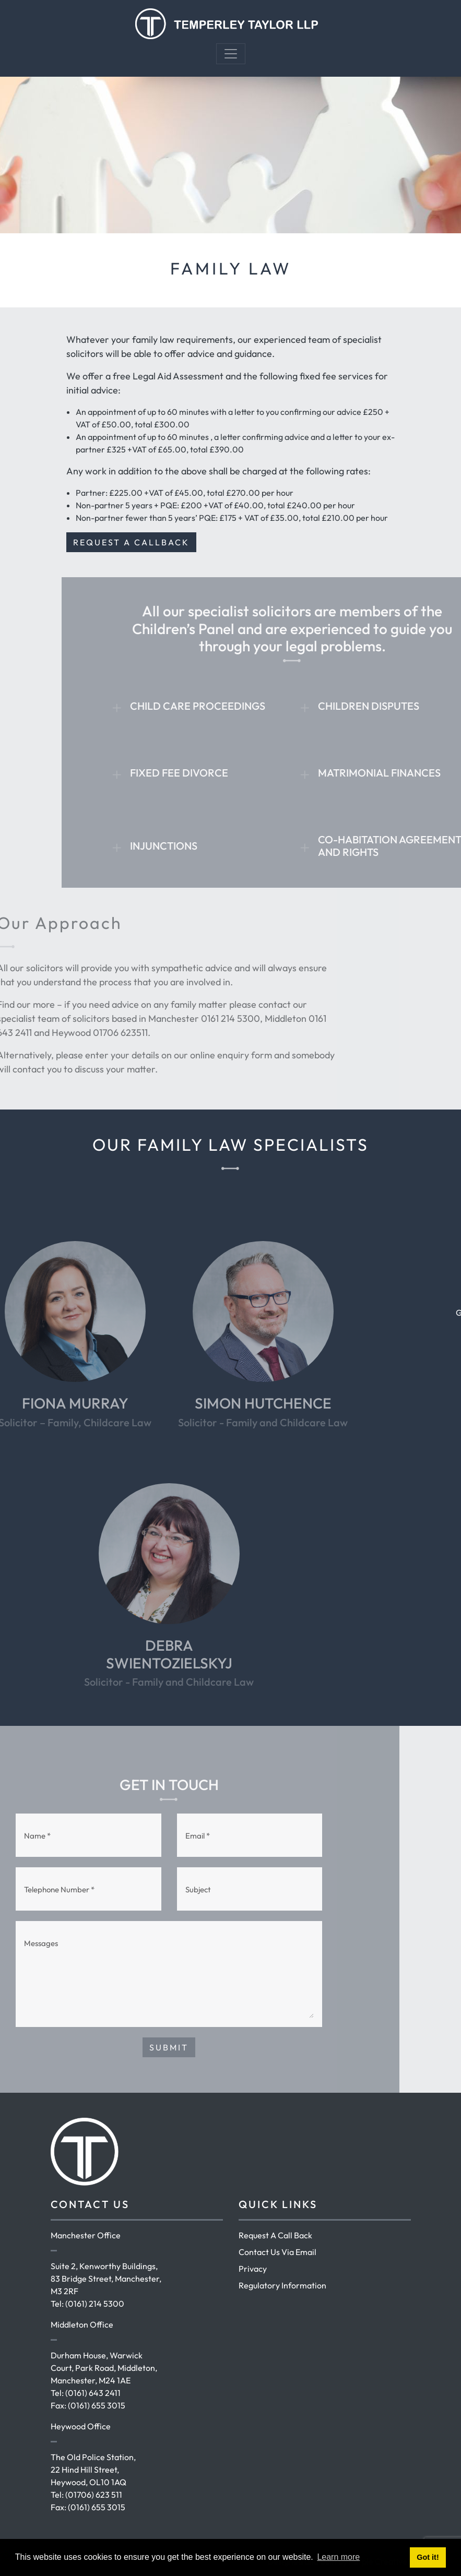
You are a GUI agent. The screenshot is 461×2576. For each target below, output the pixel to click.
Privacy (253, 2268)
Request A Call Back (275, 2235)
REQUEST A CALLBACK (131, 542)
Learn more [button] (338, 2557)
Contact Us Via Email (277, 2252)
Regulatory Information (282, 2285)
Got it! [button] (428, 2557)
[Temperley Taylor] (226, 22)
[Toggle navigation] (230, 53)
